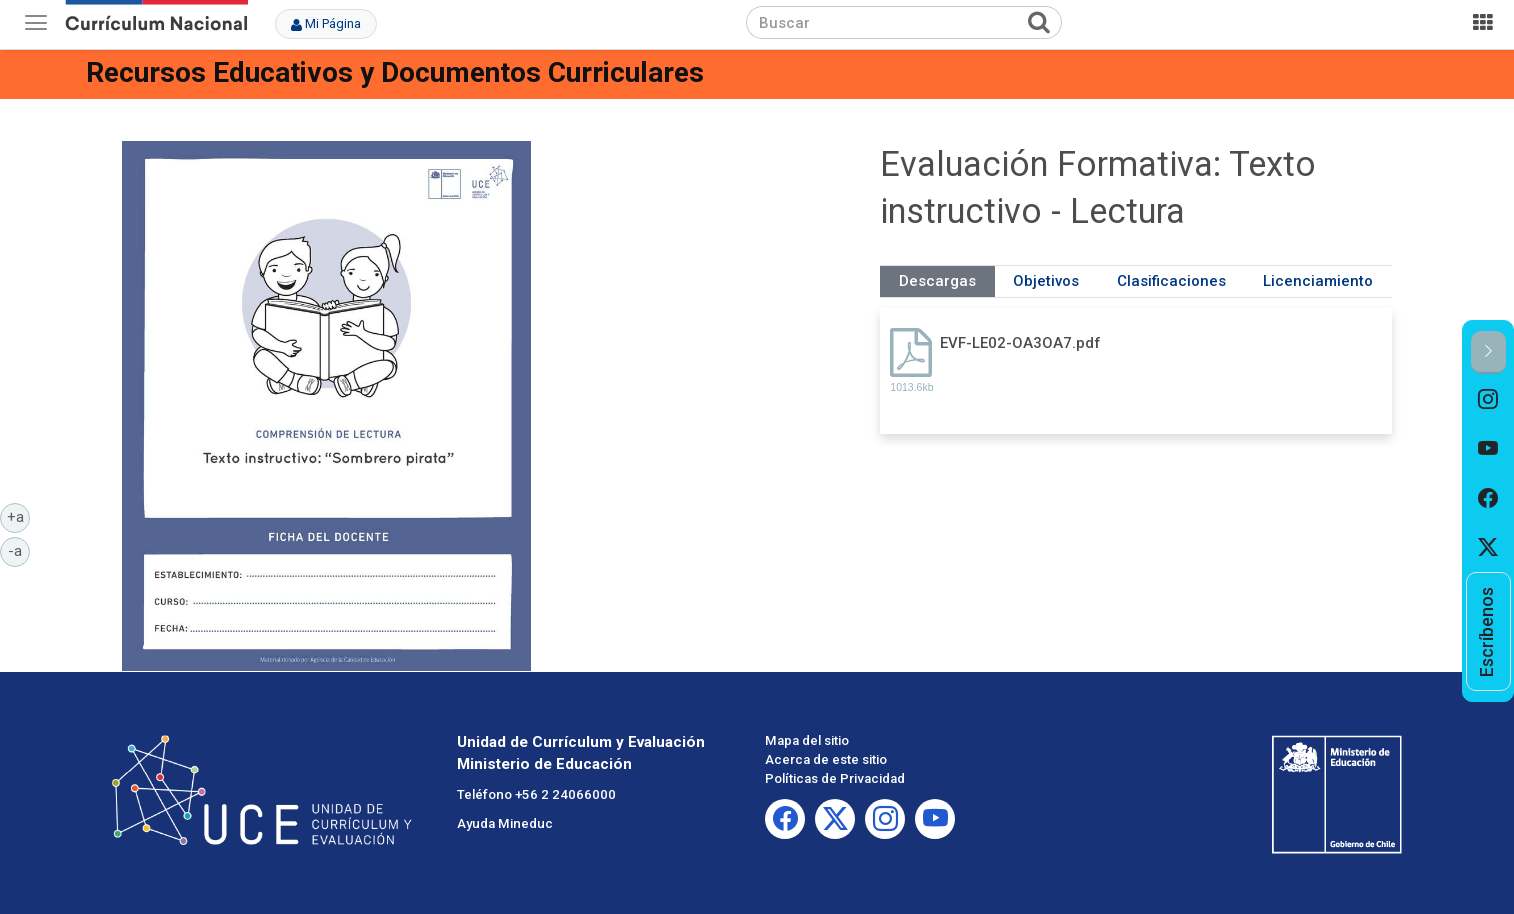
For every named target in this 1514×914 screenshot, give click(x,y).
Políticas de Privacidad (835, 778)
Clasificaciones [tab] (1171, 281)
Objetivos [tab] (1046, 281)
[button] (1488, 352)
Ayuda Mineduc (505, 823)
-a (19, 550)
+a (19, 516)
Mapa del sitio (807, 740)
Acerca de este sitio (826, 759)
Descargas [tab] (937, 281)
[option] (1488, 399)
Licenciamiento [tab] (1318, 281)
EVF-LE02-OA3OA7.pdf (1020, 343)
